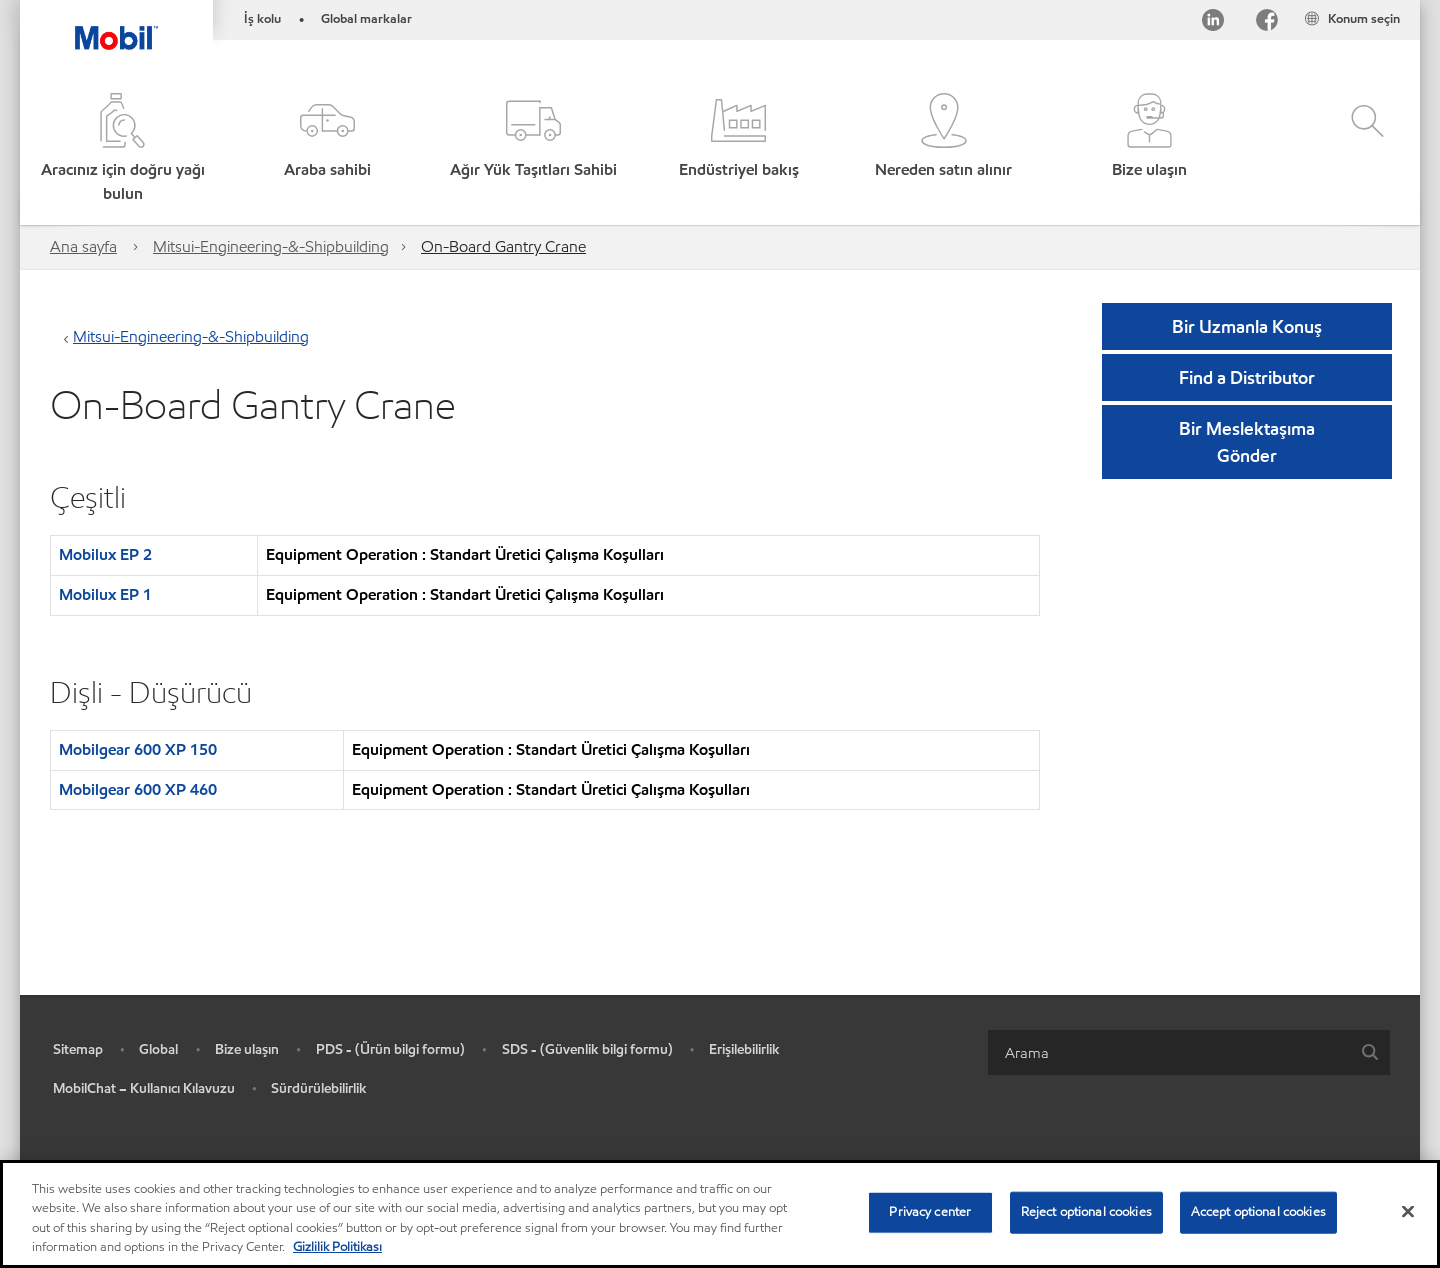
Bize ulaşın (247, 1049)
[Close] (1408, 1211)
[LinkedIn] (1213, 23)
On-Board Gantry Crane (503, 246)
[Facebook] (1267, 23)
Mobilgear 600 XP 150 (138, 749)
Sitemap (78, 1049)
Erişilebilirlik (744, 1049)
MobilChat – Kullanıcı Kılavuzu (144, 1088)
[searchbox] (1169, 1052)
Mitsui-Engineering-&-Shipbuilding (271, 246)
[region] (720, 1214)
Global (158, 1049)
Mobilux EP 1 (105, 594)
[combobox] (1189, 1052)
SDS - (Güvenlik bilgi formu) (587, 1049)
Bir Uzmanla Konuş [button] (1247, 326)
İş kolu (262, 19)
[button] (327, 149)
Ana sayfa (83, 246)
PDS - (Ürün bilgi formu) (390, 1049)
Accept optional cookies (1258, 1212)
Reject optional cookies (1086, 1212)
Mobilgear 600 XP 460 (138, 789)
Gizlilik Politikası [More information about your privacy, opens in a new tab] (337, 1247)
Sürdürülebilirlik (319, 1088)
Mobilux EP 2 (105, 554)
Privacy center (930, 1212)
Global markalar (366, 19)
